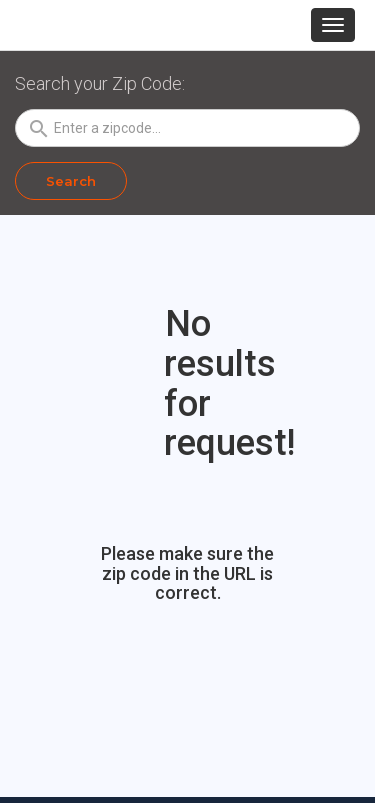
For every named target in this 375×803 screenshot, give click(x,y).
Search (71, 181)
